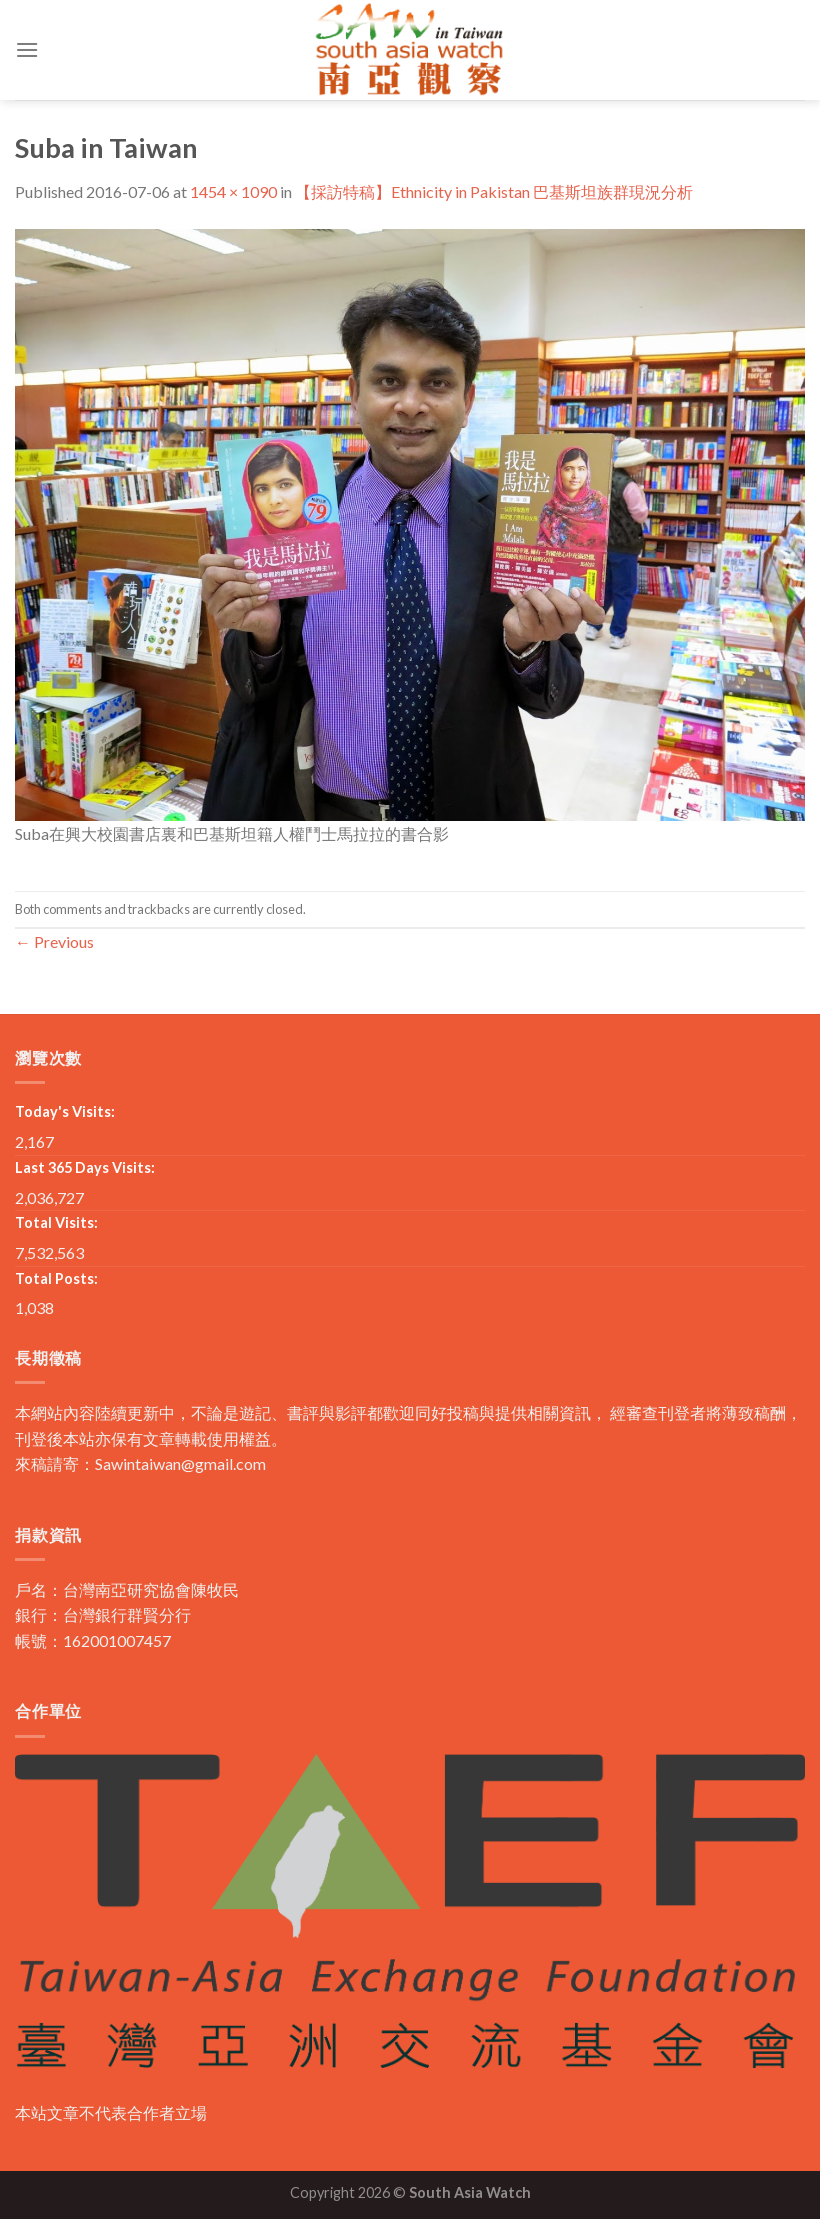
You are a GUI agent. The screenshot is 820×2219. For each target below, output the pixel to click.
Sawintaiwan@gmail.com (180, 1463)
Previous (54, 941)
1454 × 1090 (233, 191)
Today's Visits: (65, 1111)
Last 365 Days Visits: (85, 1167)
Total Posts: (56, 1278)
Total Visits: (56, 1222)
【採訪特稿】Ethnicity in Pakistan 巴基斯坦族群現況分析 (494, 191)
